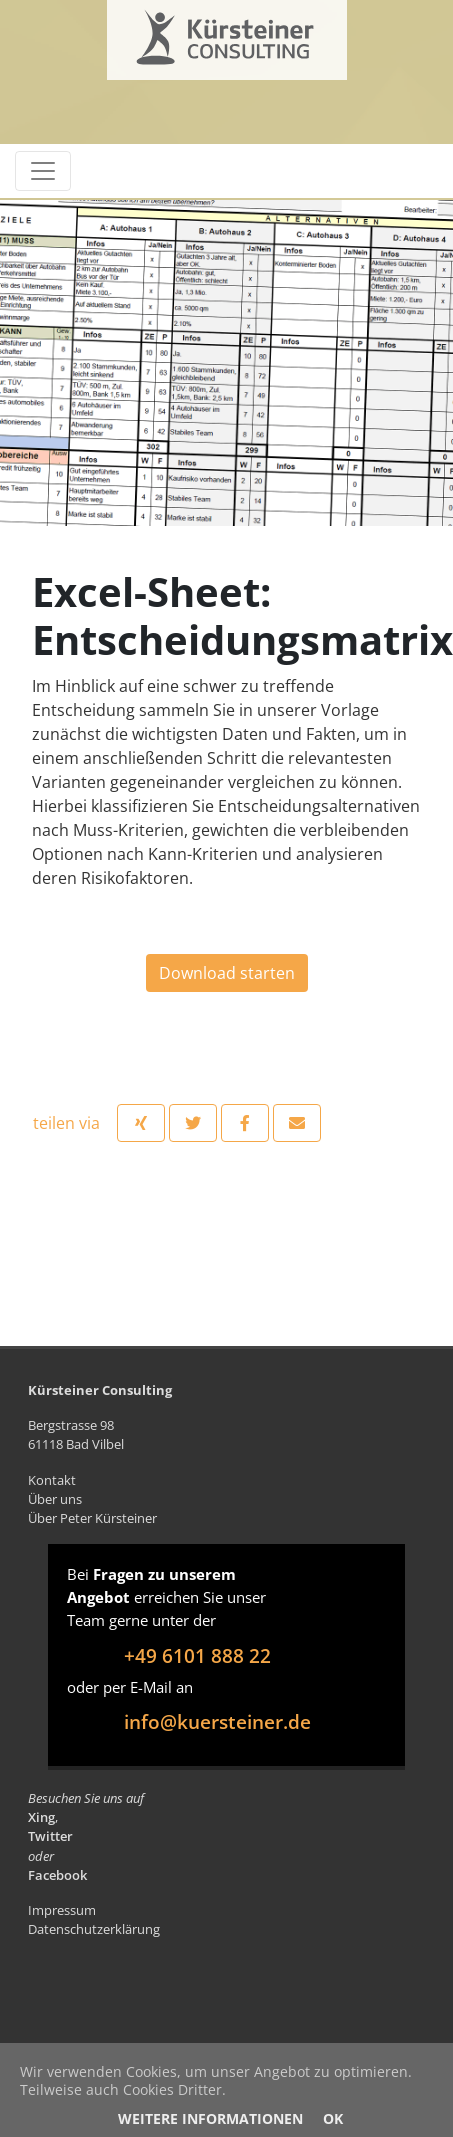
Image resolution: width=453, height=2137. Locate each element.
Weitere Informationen (210, 2118)
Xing (41, 1817)
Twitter (50, 1836)
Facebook (57, 1875)
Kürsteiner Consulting (184, 32)
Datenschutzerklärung (94, 1929)
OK (333, 2118)
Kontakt (52, 1480)
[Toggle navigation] (43, 171)
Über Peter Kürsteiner (92, 1518)
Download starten (227, 973)
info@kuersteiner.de (217, 1721)
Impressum (62, 1910)
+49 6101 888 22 (197, 1655)
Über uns (55, 1499)
